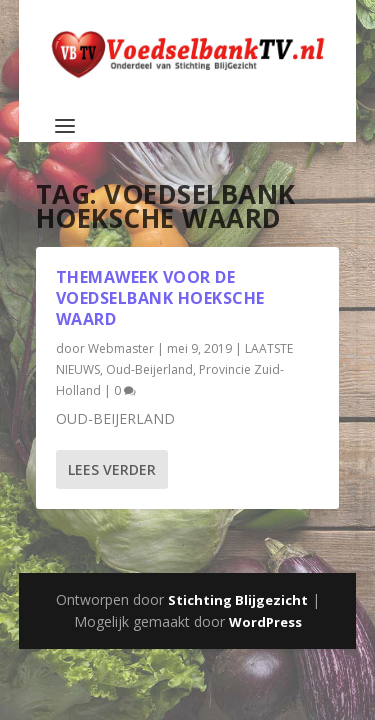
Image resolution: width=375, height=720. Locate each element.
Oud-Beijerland (149, 369)
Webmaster (121, 348)
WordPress (265, 622)
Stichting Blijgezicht (238, 600)
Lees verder (112, 469)
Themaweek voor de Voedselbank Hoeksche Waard (160, 298)
